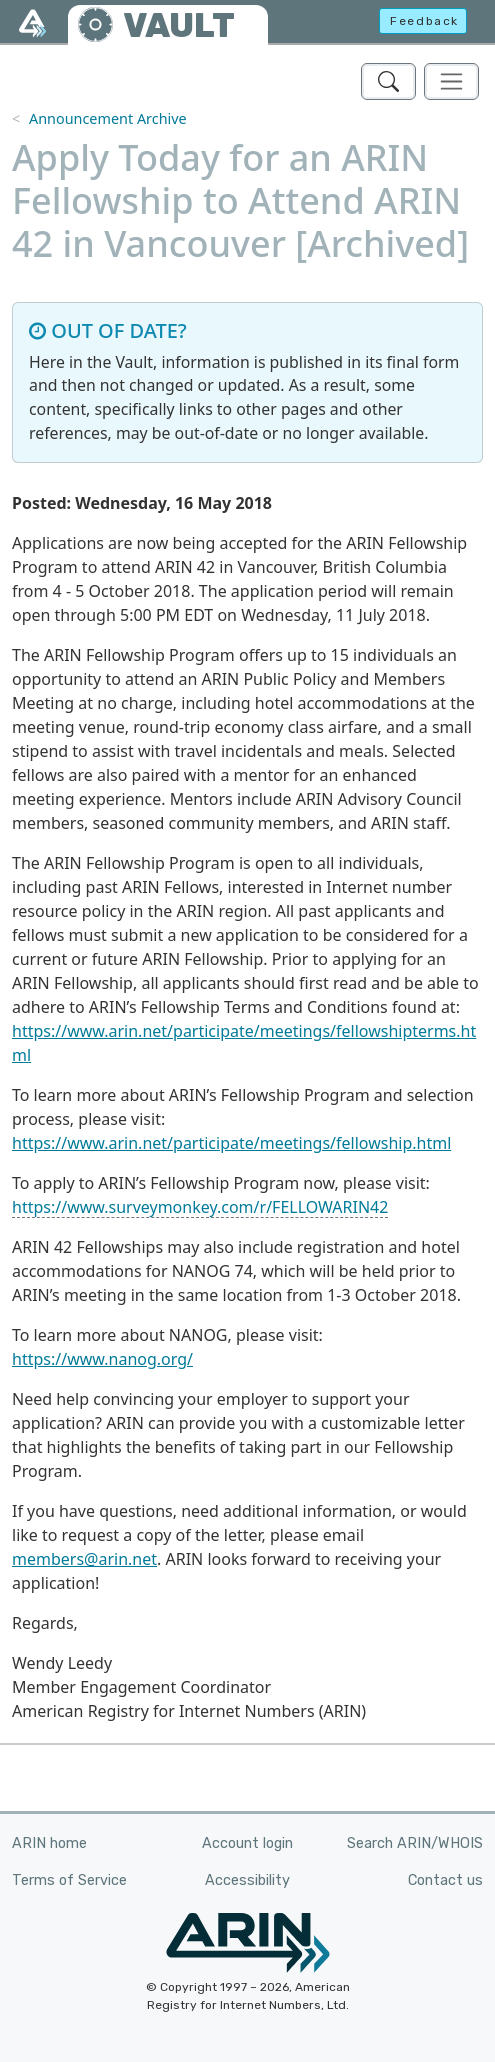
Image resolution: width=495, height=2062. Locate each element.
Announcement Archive (108, 118)
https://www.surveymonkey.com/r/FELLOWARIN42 (200, 1207)
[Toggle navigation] (451, 81)
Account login (247, 1843)
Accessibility (247, 1880)
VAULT (179, 25)
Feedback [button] (424, 21)
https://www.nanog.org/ (102, 1359)
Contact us (445, 1880)
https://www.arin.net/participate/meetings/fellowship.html (231, 1143)
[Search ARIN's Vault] (388, 81)
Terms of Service (69, 1880)
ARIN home (49, 1843)
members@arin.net (84, 1559)
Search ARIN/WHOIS (415, 1843)
